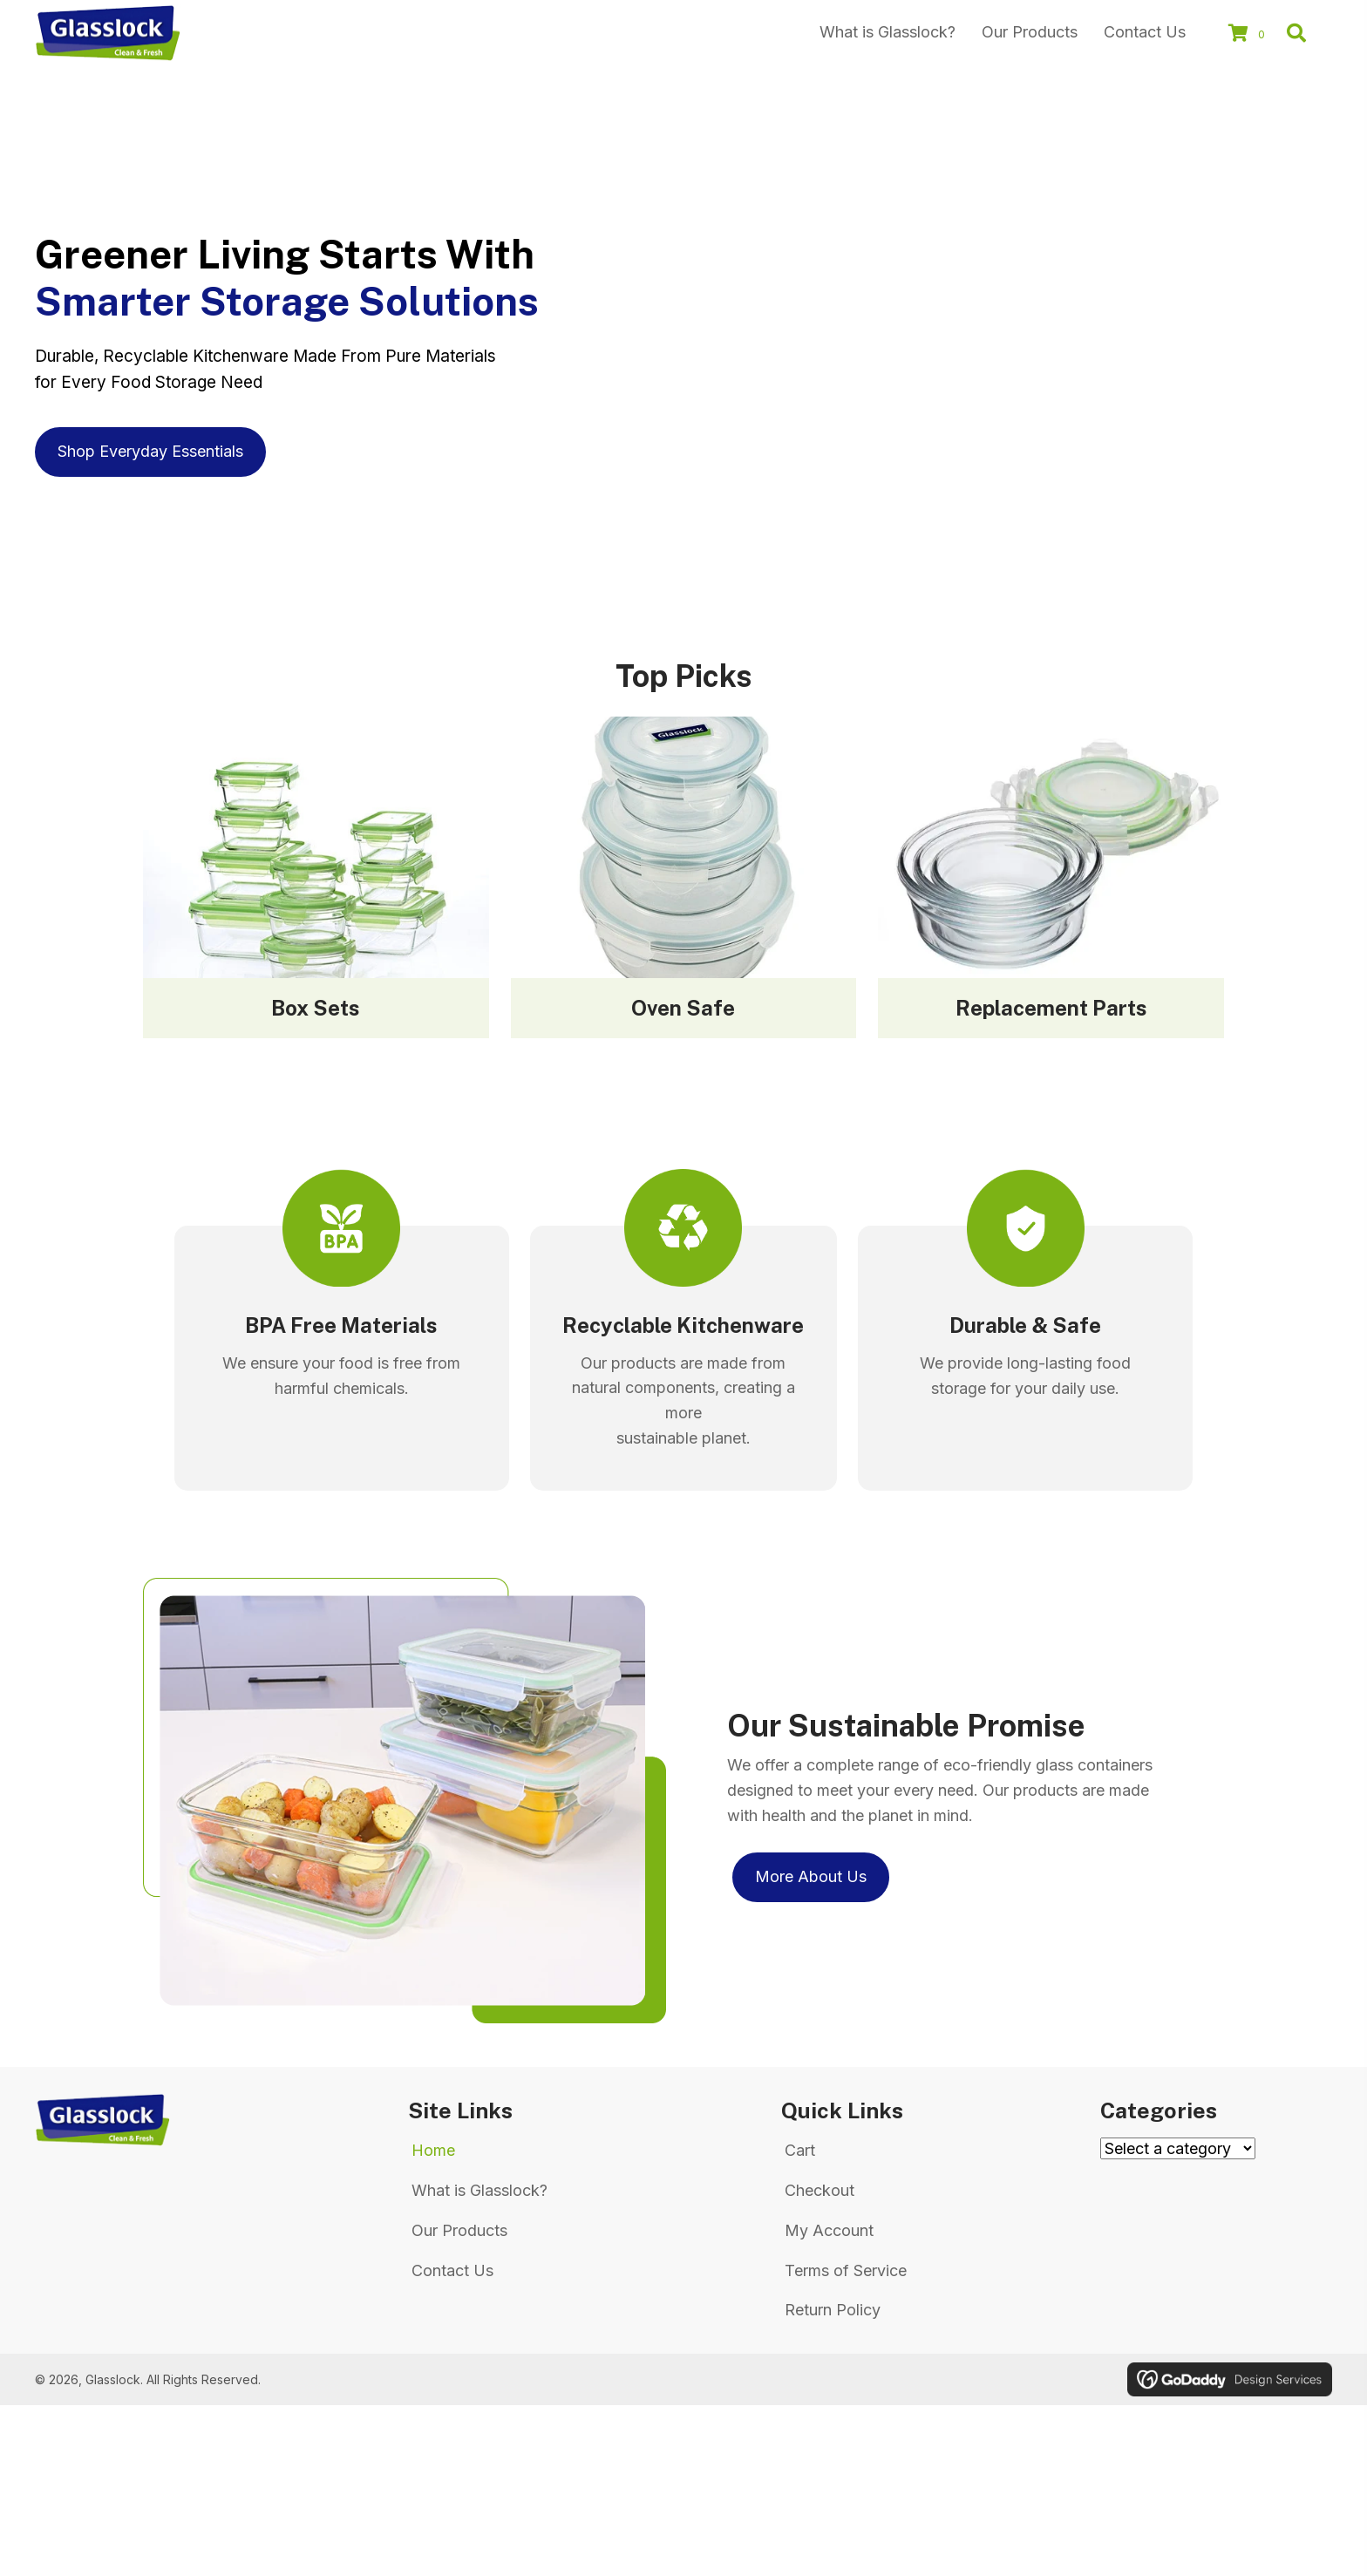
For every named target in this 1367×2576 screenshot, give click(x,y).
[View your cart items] (1249, 34)
